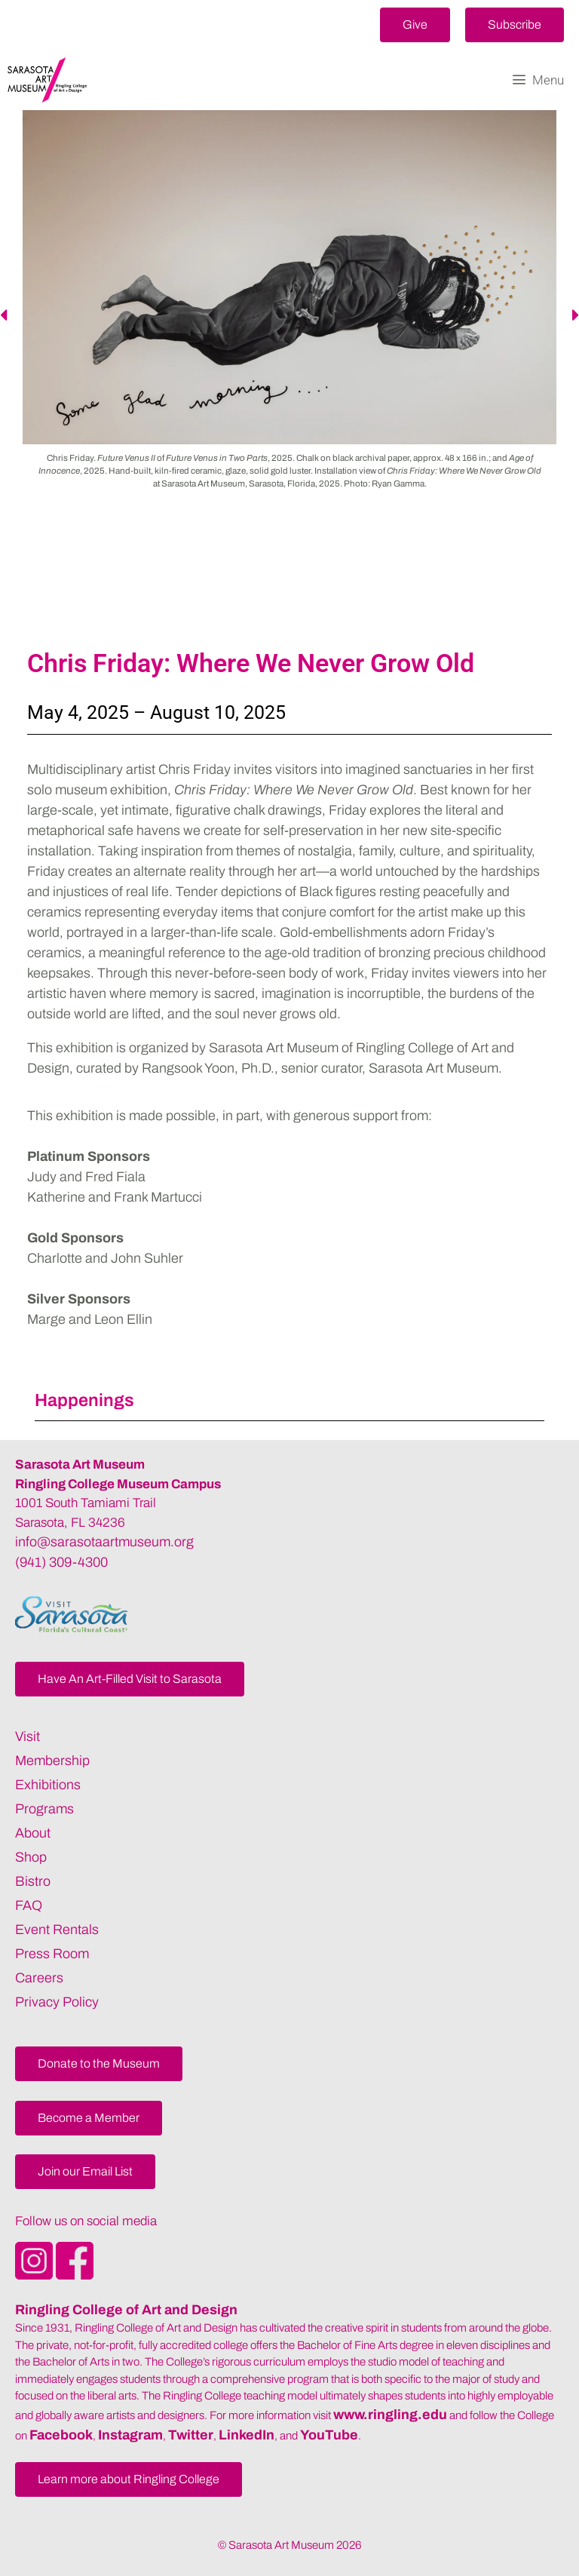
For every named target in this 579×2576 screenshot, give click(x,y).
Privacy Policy (57, 2002)
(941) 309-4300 (61, 1562)
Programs (44, 1808)
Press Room (52, 1953)
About (33, 1833)
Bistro (33, 1881)
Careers (39, 1977)
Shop (31, 1857)
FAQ (28, 1905)
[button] (415, 25)
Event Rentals (57, 1929)
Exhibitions (48, 1784)
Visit (27, 1736)
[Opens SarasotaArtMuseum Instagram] (35, 2275)
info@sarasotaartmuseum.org (104, 1541)
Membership (52, 1760)
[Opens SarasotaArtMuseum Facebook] (74, 2275)
